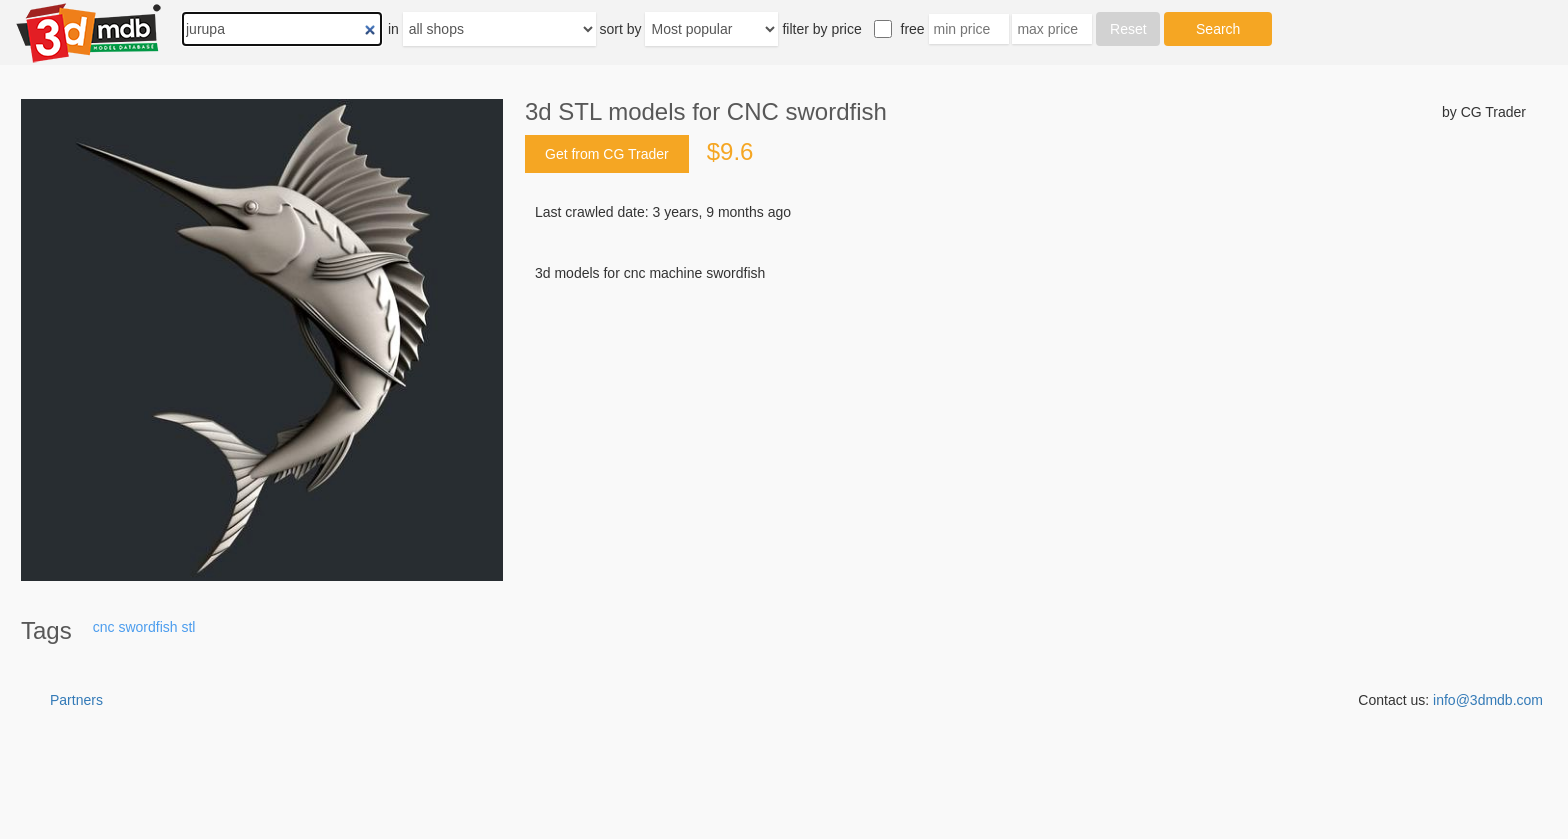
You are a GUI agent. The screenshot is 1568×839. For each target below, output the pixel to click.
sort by (621, 29)
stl (188, 627)
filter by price (821, 29)
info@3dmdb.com (1488, 700)
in (393, 29)
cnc (104, 627)
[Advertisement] (1025, 435)
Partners (76, 700)
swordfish (147, 627)
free (913, 29)
